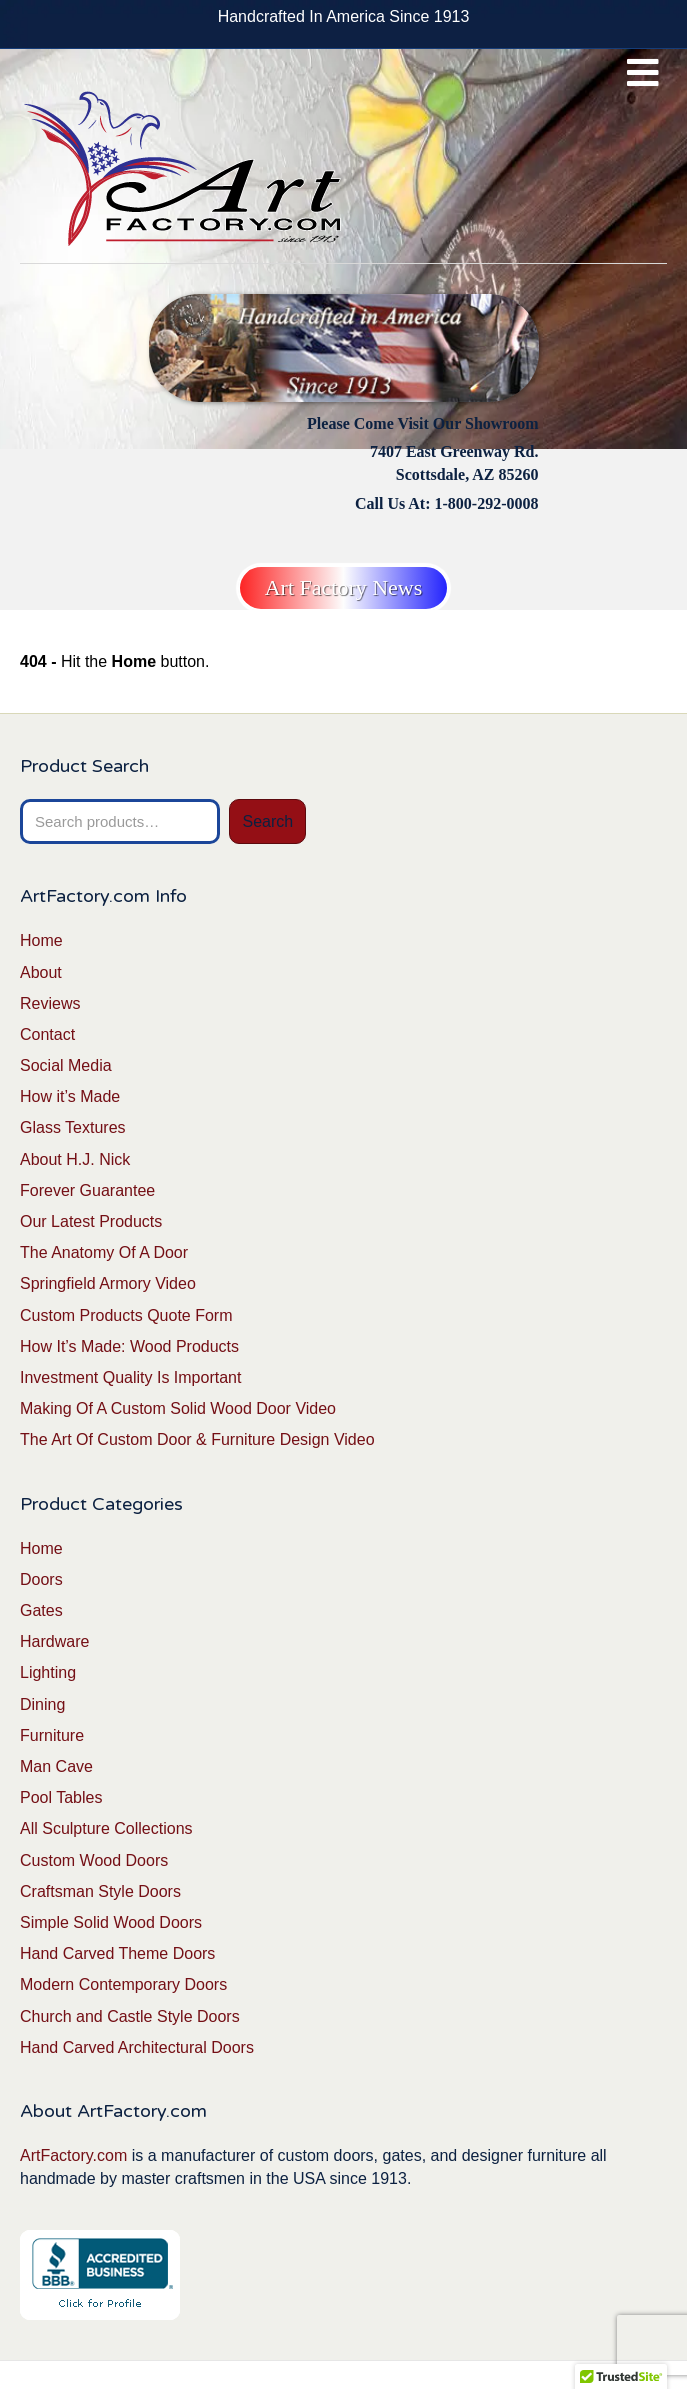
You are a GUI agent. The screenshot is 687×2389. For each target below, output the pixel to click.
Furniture (52, 1735)
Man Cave (56, 1766)
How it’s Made (70, 1096)
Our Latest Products (91, 1221)
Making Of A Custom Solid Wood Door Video (178, 1408)
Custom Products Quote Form (126, 1315)
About (41, 972)
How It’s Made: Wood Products (129, 1346)
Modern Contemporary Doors (123, 1984)
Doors (41, 1579)
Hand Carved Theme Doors (117, 1953)
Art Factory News (344, 587)
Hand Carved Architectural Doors (137, 2047)
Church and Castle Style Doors (130, 2016)
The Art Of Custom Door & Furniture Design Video (197, 1439)
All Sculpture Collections (106, 1828)
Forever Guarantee (87, 1190)
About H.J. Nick (75, 1159)
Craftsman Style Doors (100, 1891)
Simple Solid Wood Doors (111, 1922)
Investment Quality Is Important (130, 1377)
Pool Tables (61, 1797)
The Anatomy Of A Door (104, 1252)
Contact (47, 1034)
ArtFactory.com (73, 2155)
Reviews (50, 1003)
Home (41, 940)
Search (267, 821)
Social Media (66, 1065)
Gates (41, 1610)
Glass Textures (73, 1127)
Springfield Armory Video (108, 1283)
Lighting (48, 1672)
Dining (42, 1704)
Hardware (54, 1641)
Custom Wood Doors (94, 1860)
